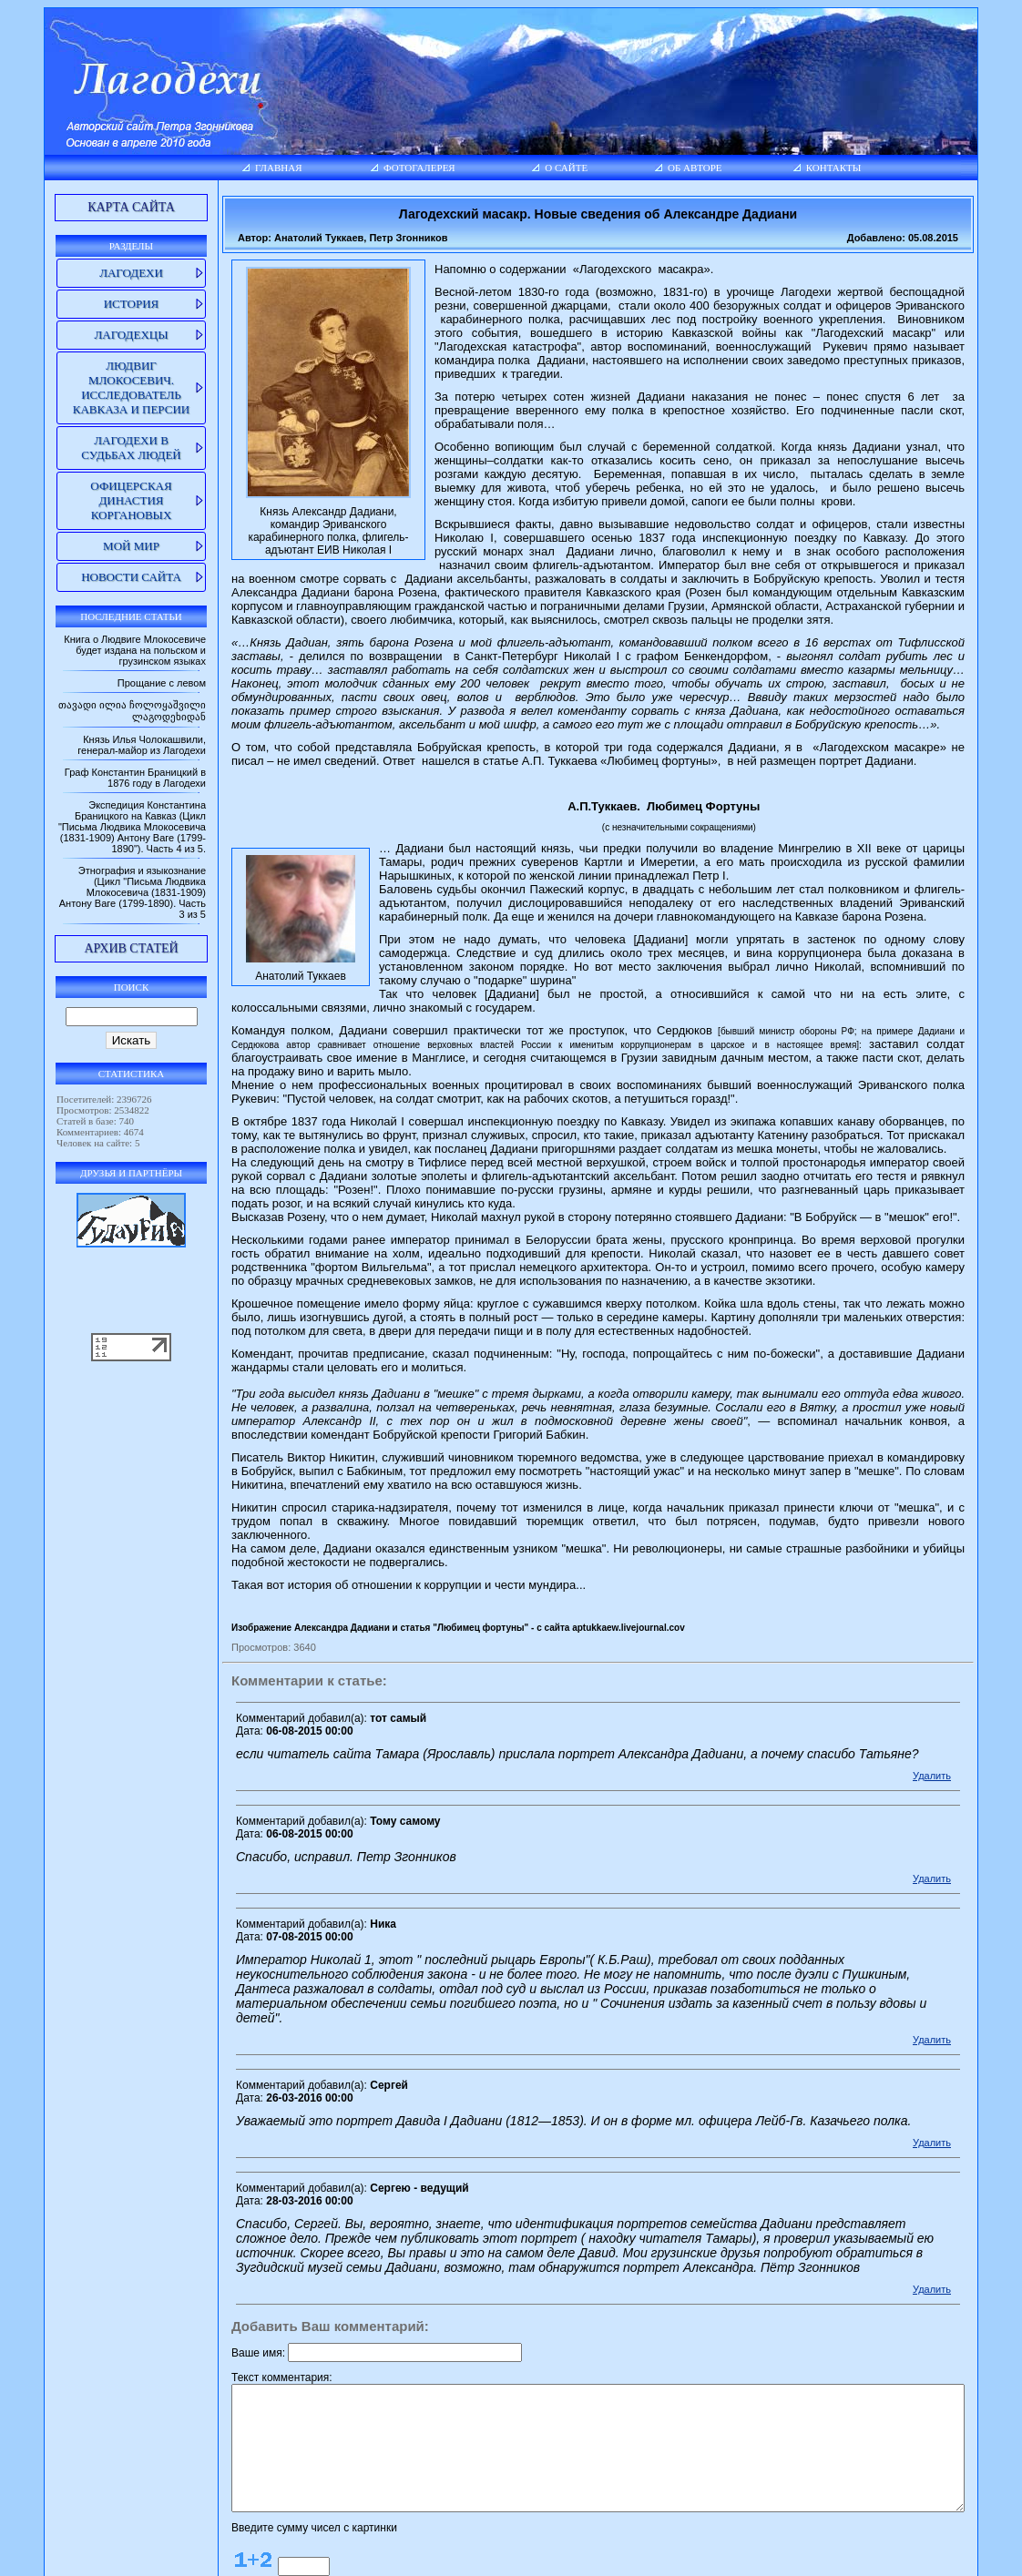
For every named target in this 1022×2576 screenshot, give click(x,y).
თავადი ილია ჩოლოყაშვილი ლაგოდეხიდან (124, 716)
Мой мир (94, 546)
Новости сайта (95, 577)
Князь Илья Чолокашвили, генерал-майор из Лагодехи (98, 757)
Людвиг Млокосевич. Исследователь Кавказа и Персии (94, 387)
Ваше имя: (215, 2242)
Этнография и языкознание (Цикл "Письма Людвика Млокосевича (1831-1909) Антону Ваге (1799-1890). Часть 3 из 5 (98, 915)
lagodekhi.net (502, 2558)
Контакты (859, 167)
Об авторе (703, 167)
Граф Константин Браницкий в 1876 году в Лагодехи (91, 789)
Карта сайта (94, 207)
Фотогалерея (392, 167)
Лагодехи (95, 273)
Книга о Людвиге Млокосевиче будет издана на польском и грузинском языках (91, 650)
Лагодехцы (94, 334)
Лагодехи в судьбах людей (94, 447)
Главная (235, 167)
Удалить (976, 1680)
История (95, 304)
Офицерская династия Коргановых (94, 500)
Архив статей (94, 971)
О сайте (559, 167)
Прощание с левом (118, 682)
